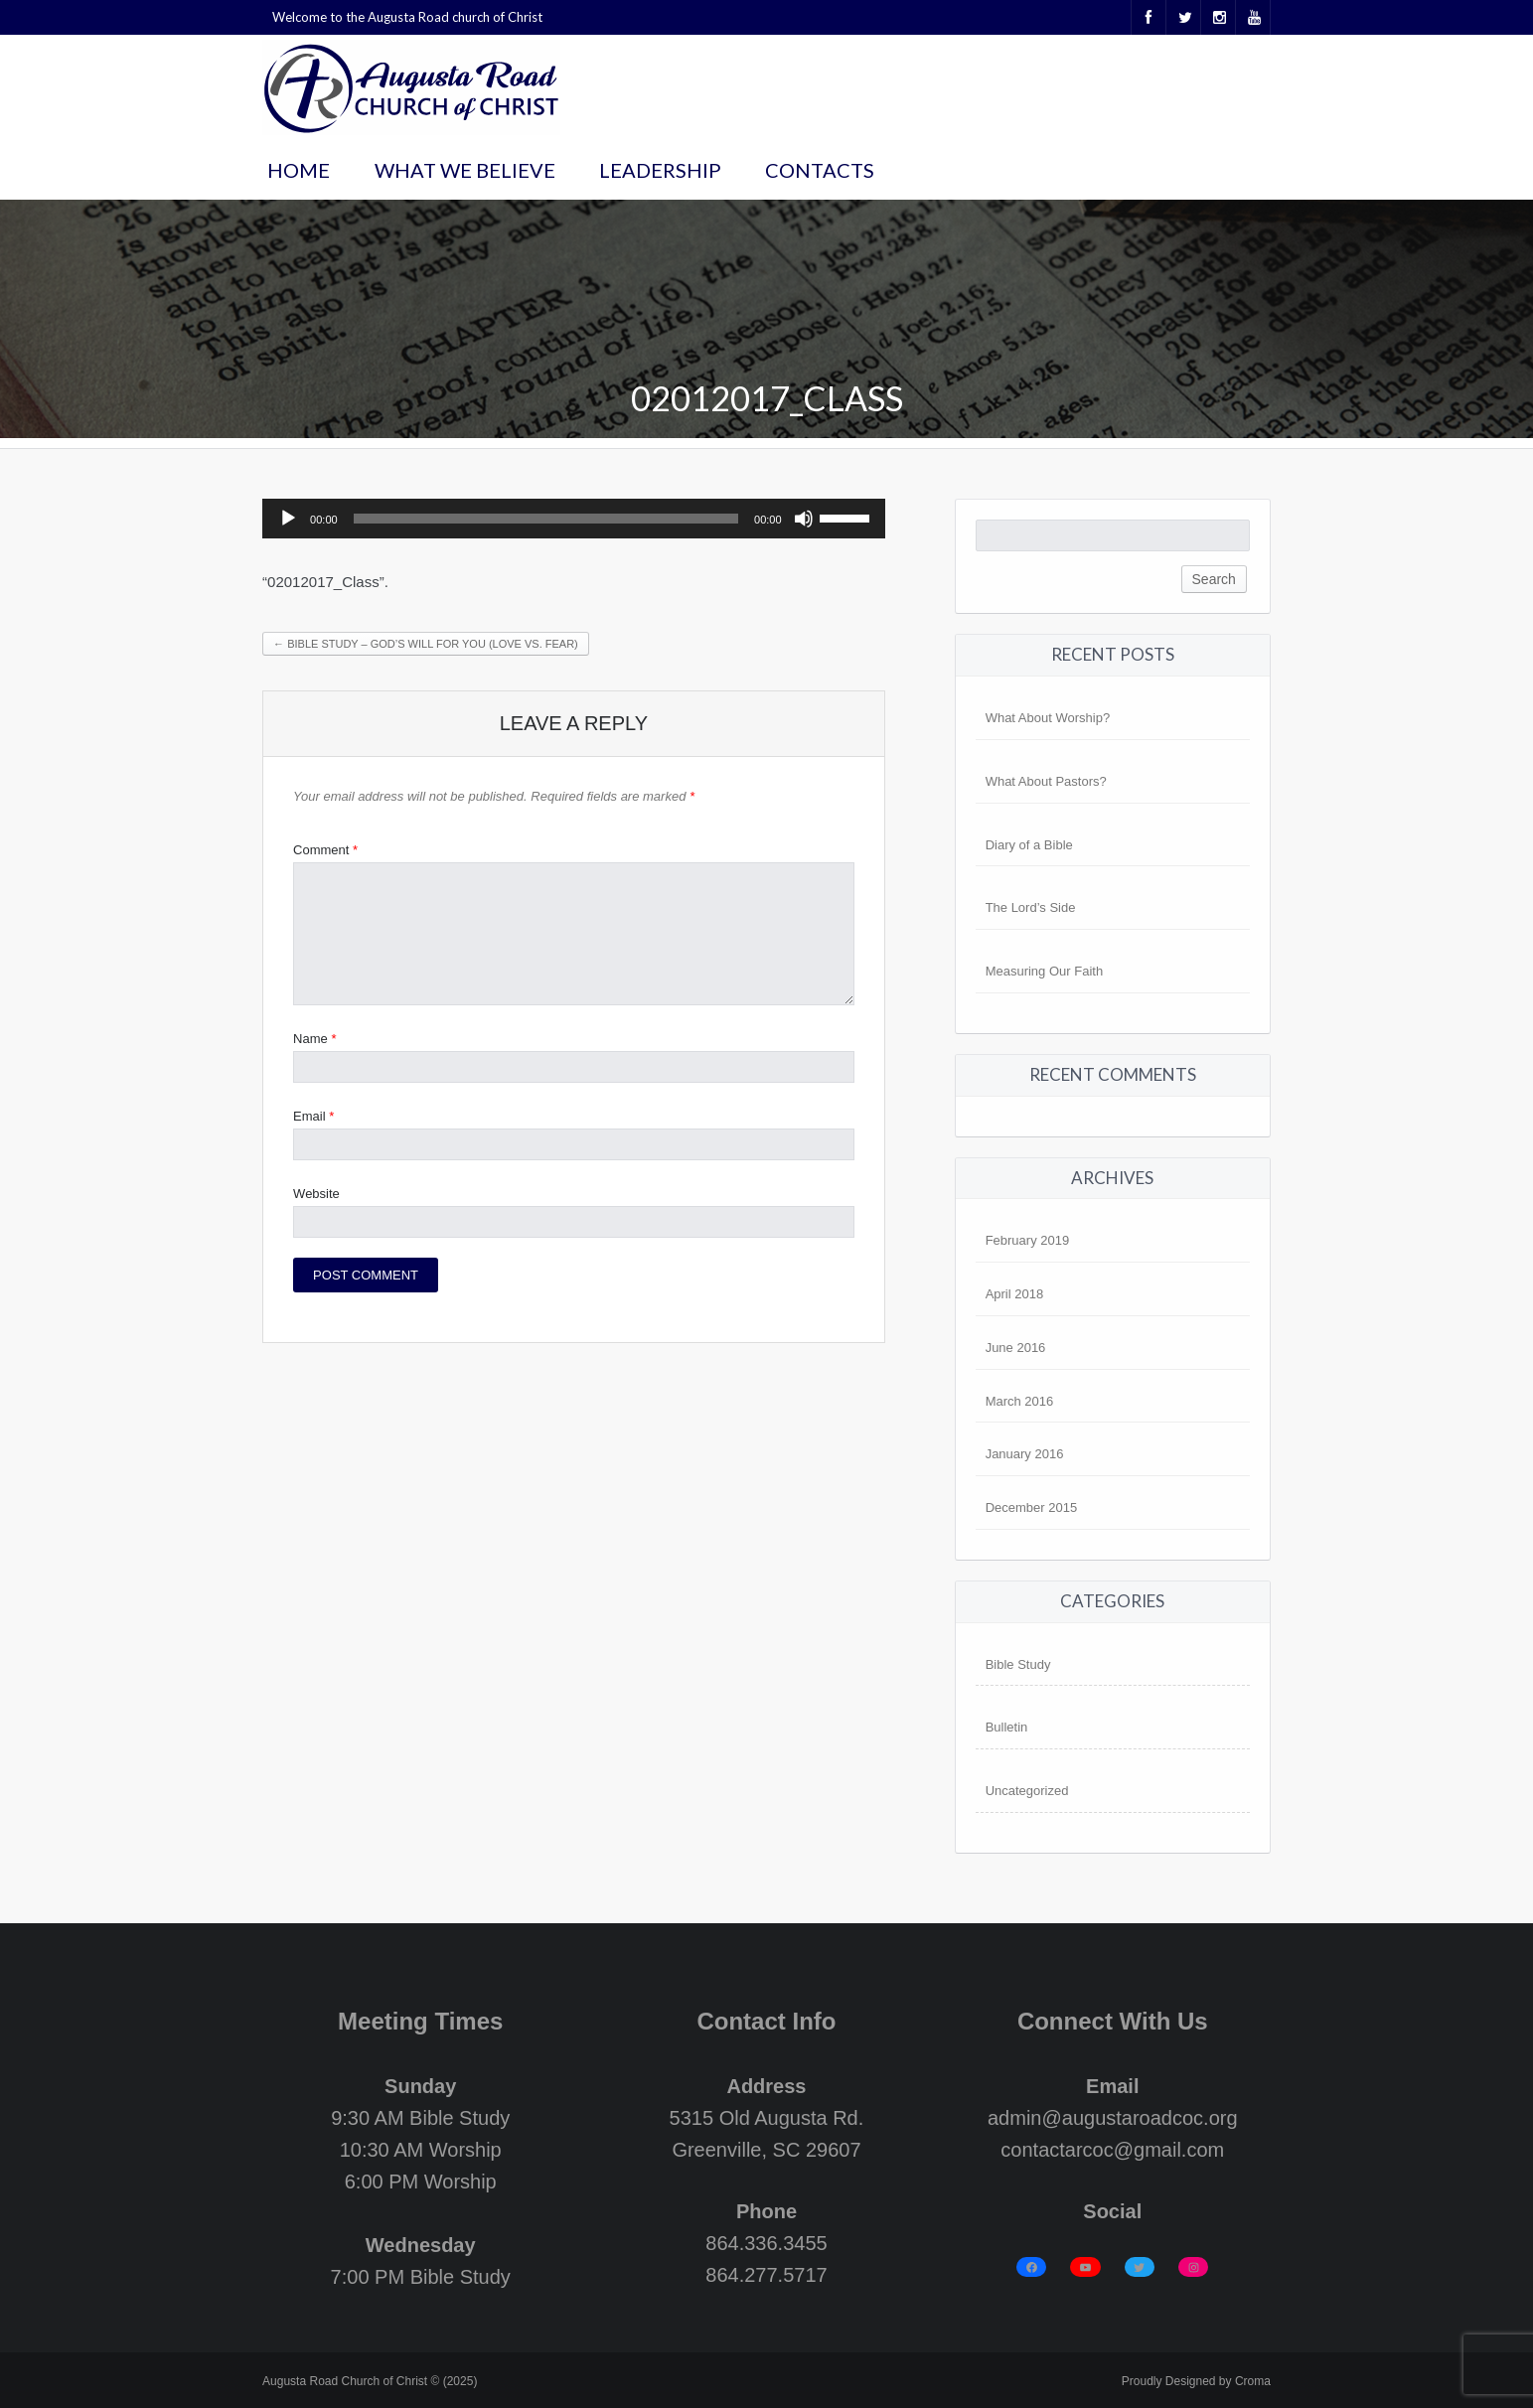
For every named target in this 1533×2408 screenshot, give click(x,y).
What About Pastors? (1046, 781)
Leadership (660, 170)
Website (316, 1193)
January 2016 (1025, 1453)
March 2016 (1020, 1401)
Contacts (819, 170)
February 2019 (1028, 1240)
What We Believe (465, 170)
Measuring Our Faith (1045, 971)
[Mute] (804, 518)
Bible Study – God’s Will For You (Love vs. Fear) (425, 644)
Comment (325, 849)
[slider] (546, 519)
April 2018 (1015, 1293)
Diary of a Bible (1029, 844)
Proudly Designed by (1196, 2381)
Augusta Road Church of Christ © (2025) (369, 2381)
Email (313, 1116)
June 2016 (1016, 1347)
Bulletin (1007, 1727)
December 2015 (1032, 1507)
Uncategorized (1027, 1790)
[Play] (288, 518)
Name (314, 1038)
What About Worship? (1048, 717)
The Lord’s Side (1031, 907)
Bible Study (1018, 1664)
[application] (573, 518)
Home (298, 170)
